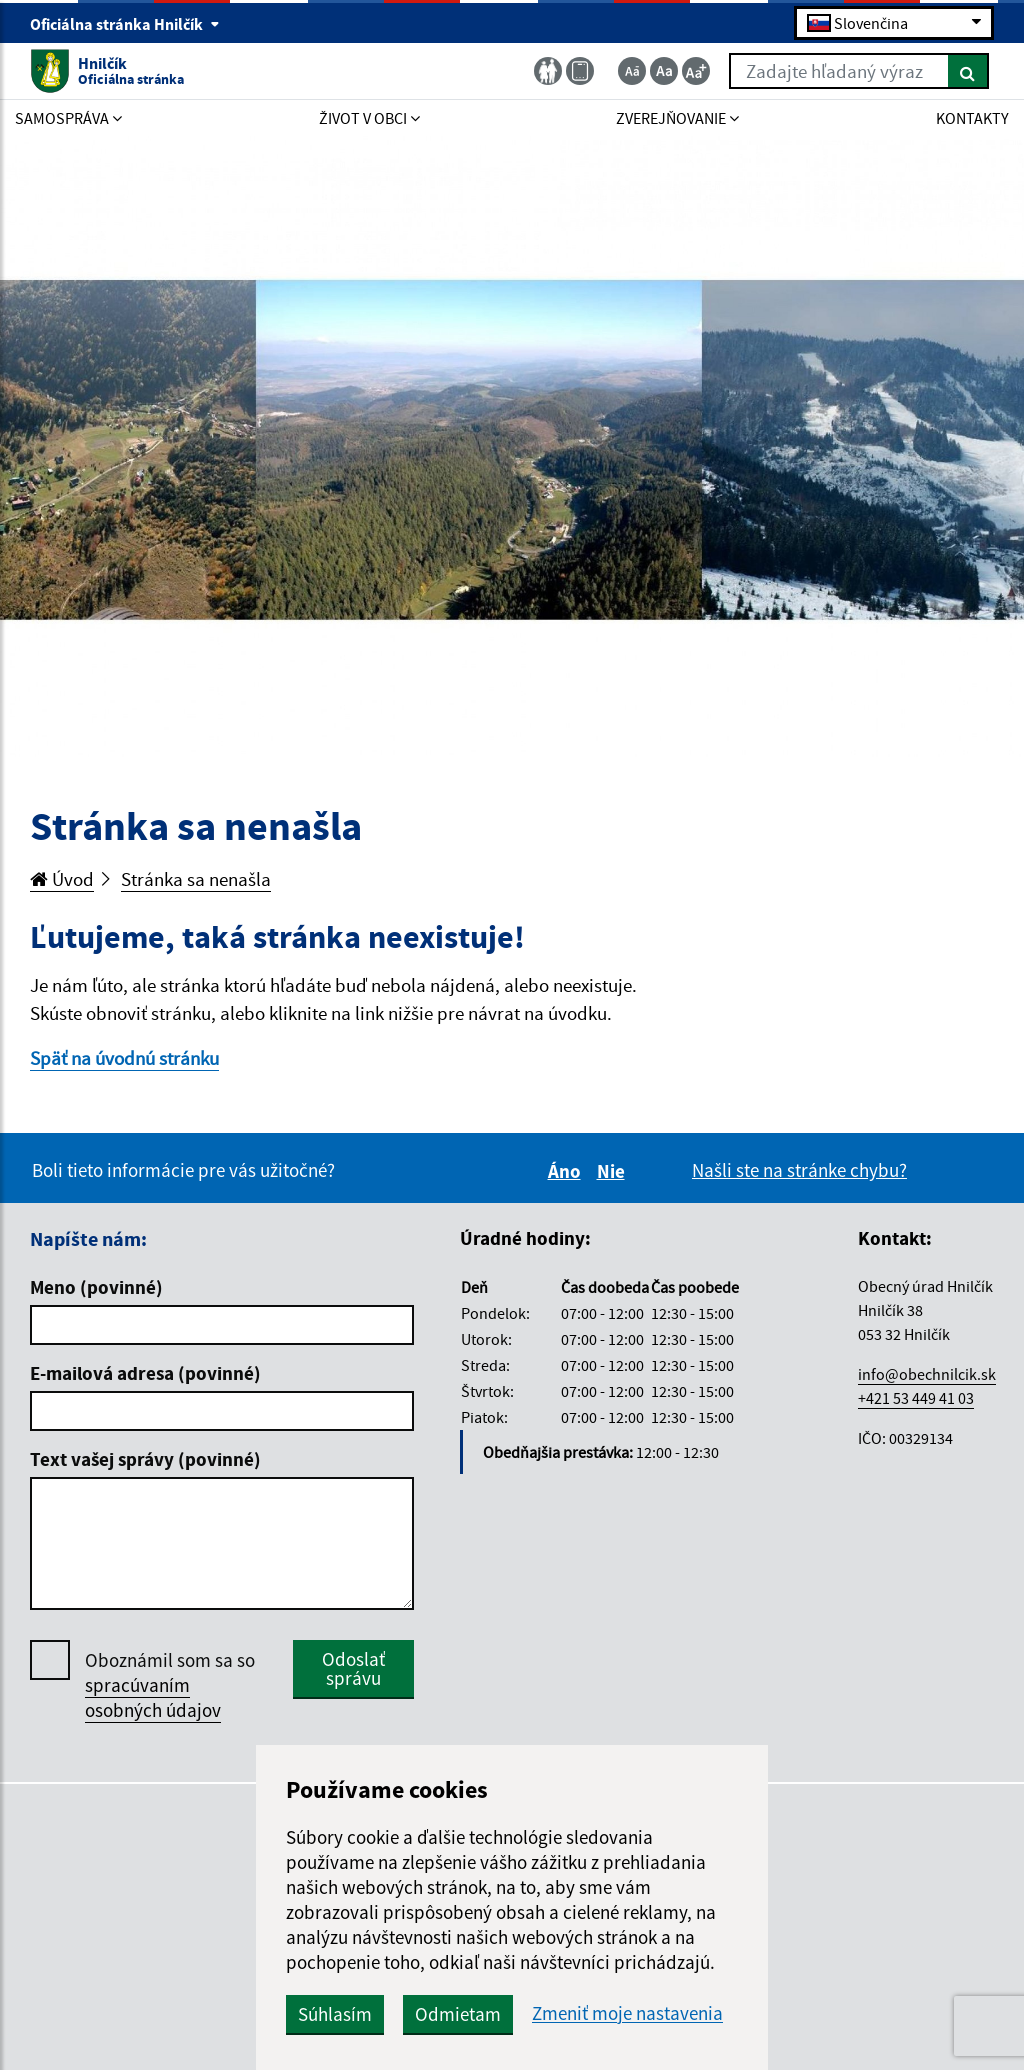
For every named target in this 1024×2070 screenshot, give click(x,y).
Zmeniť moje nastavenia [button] (627, 2013)
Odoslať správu (353, 1668)
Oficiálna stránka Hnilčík (125, 24)
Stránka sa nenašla (196, 879)
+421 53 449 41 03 (916, 1398)
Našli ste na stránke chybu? (799, 1170)
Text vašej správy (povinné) (145, 1459)
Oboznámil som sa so (170, 1685)
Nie (614, 1171)
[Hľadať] (968, 71)
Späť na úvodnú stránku (124, 1058)
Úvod (62, 879)
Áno (567, 1171)
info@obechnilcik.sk (927, 1374)
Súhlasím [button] (335, 2014)
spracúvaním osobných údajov (153, 1697)
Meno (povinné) (96, 1287)
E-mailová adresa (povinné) (145, 1373)
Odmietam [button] (458, 2014)
